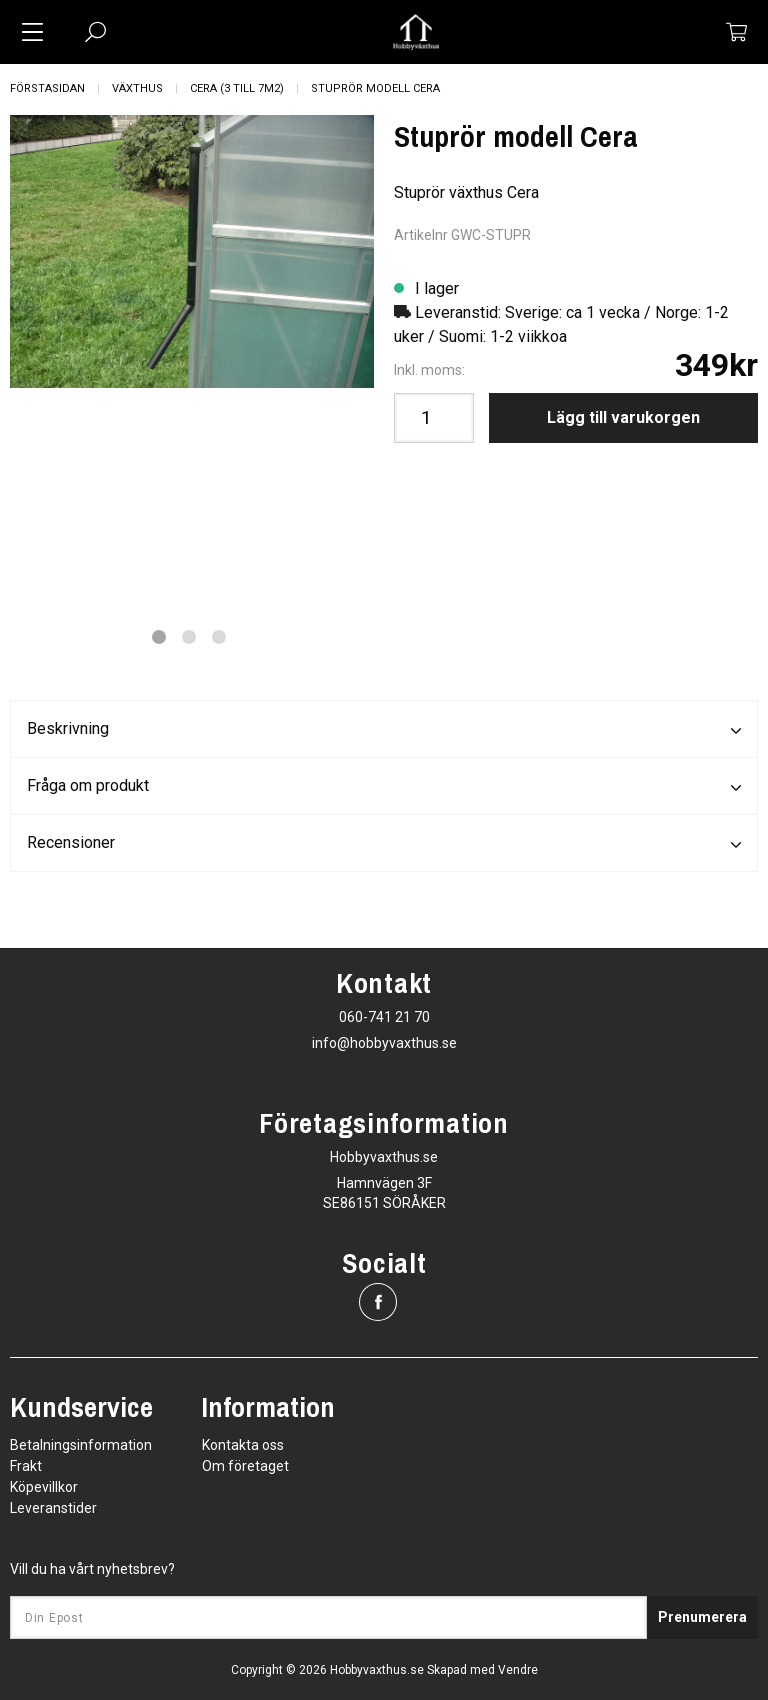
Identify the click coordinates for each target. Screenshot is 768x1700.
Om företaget (245, 1466)
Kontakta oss (243, 1445)
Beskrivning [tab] (384, 730)
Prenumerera (702, 1617)
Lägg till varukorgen (623, 417)
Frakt (26, 1466)
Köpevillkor (44, 1487)
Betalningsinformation (81, 1445)
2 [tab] (189, 637)
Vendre (518, 1670)
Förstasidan (47, 88)
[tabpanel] (192, 251)
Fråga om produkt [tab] (384, 787)
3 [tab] (219, 637)
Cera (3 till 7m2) (237, 88)
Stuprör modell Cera (375, 88)
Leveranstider (53, 1508)
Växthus (137, 88)
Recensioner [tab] (384, 844)
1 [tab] (159, 637)
